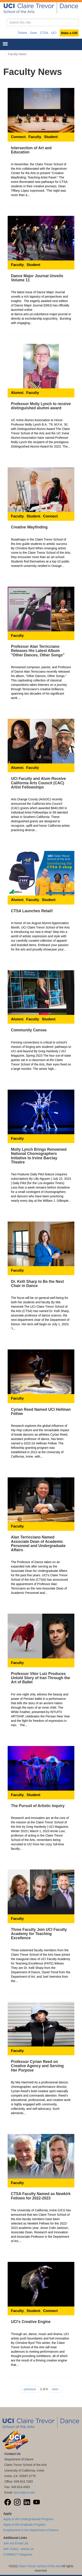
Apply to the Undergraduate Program (28, 2519)
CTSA (44, 33)
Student (51, 137)
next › (55, 2389)
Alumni (17, 393)
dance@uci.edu (24, 2492)
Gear (33, 33)
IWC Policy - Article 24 (18, 2549)
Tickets (22, 33)
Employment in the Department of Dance (31, 2530)
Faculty (34, 137)
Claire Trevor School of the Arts (40, 2566)
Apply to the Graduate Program (24, 2524)
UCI (53, 33)
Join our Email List (15, 2543)
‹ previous (29, 2389)
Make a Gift (69, 33)
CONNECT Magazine (18, 2554)
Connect (18, 137)
